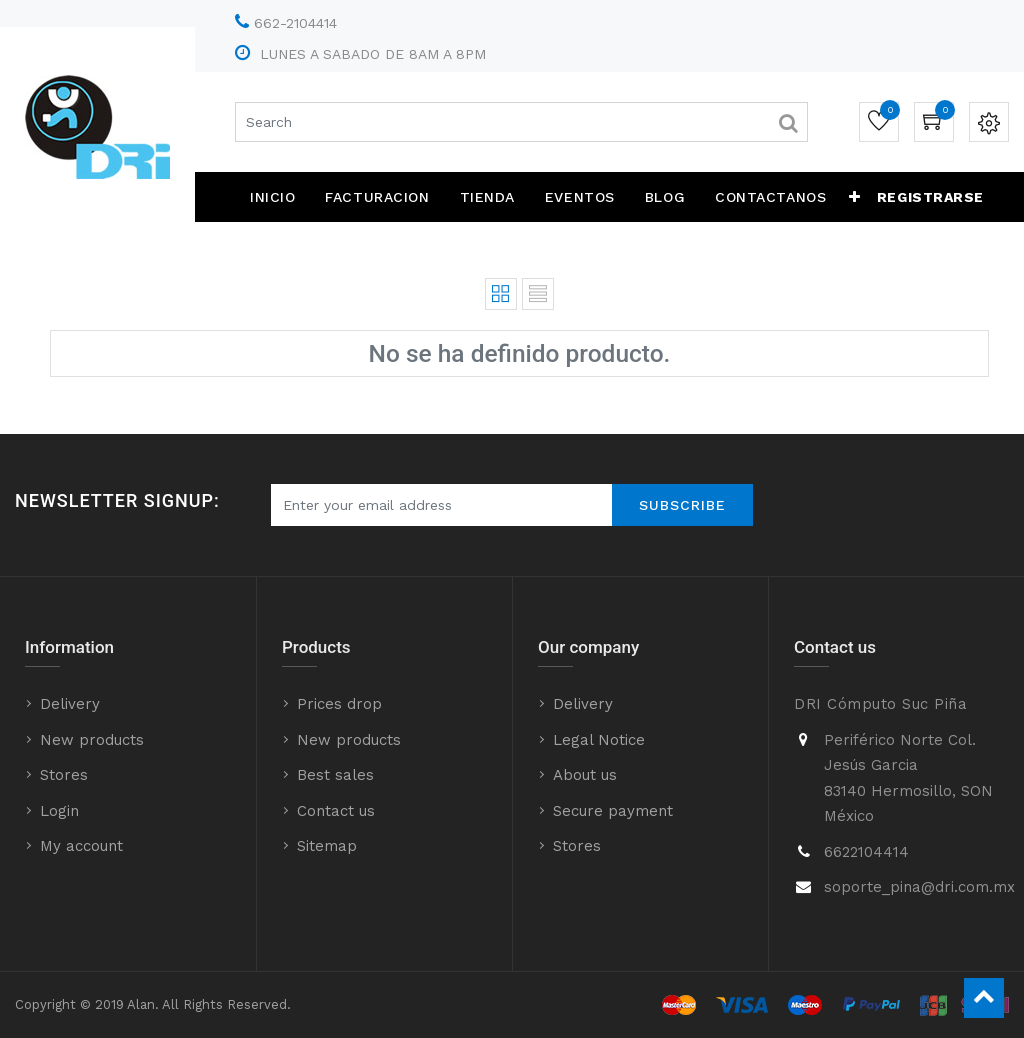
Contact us (336, 811)
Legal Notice (599, 740)
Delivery (70, 704)
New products (92, 740)
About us (585, 775)
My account (81, 846)
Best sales (335, 775)
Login (59, 811)
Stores (64, 775)
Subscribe (682, 505)
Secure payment (613, 811)
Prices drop (339, 704)
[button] (855, 197)
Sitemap (327, 846)
